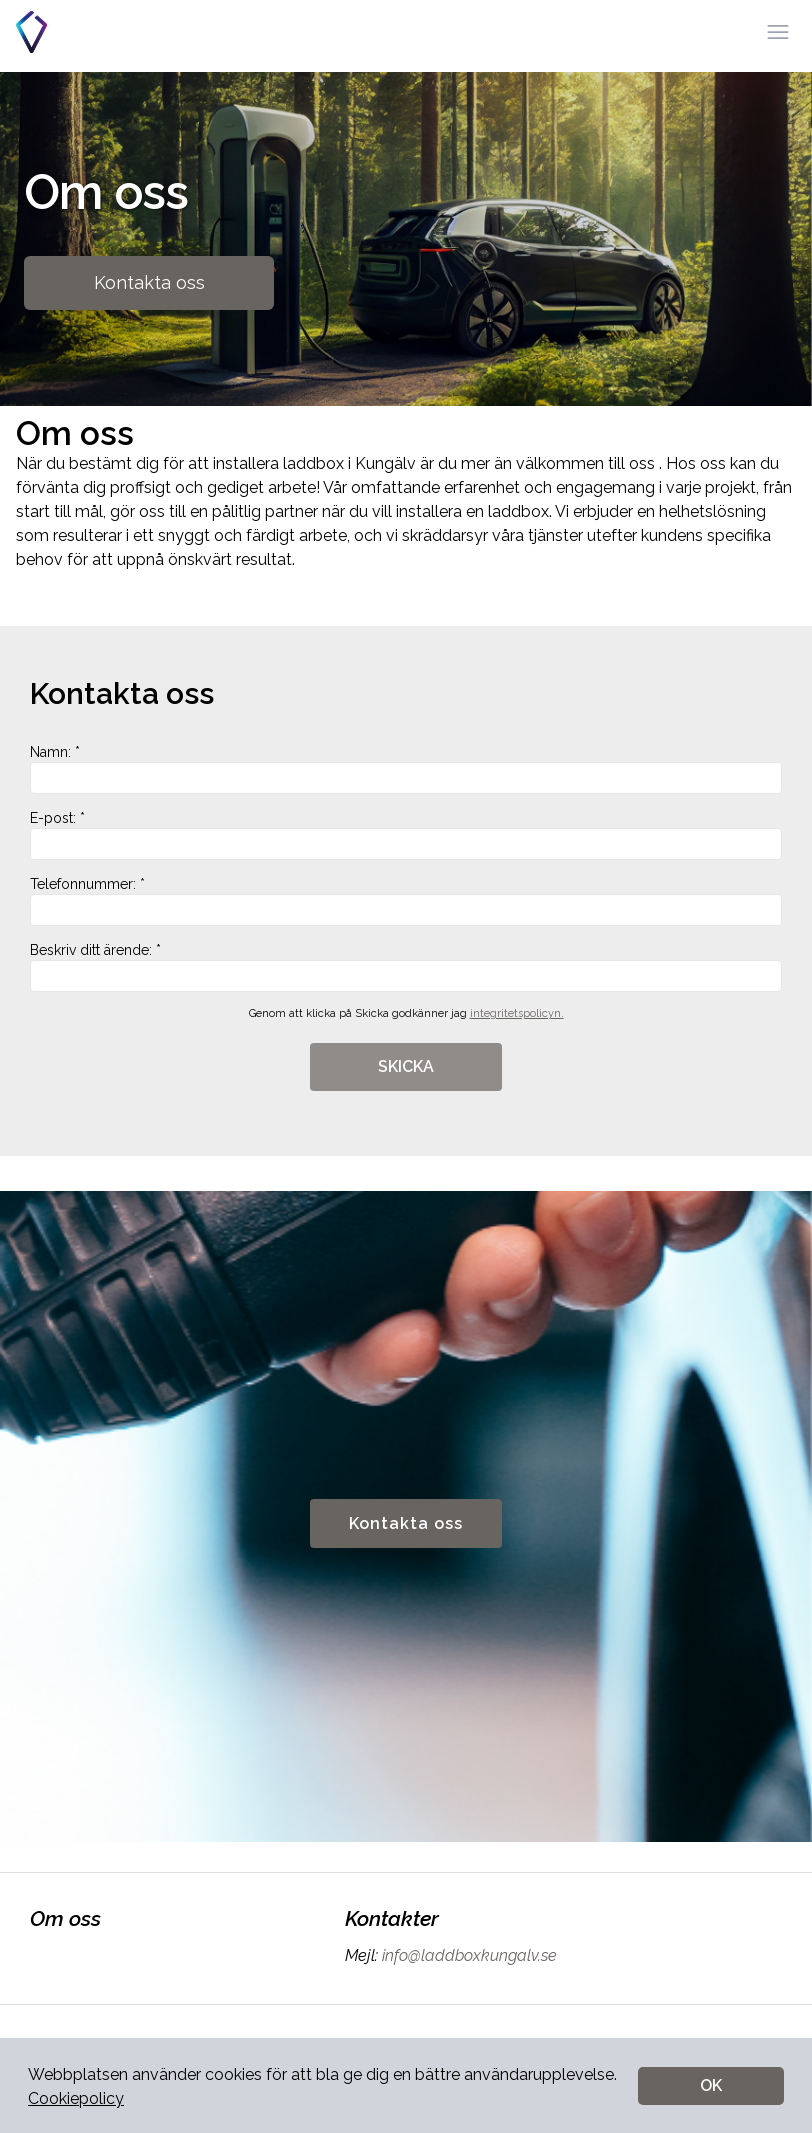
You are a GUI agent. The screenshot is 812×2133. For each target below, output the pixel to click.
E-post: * (406, 835)
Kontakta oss (149, 282)
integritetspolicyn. (517, 1013)
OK (711, 2085)
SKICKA (406, 1066)
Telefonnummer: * (406, 901)
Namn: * (406, 769)
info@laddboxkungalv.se (467, 1955)
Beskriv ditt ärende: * (406, 967)
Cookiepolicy (76, 2098)
